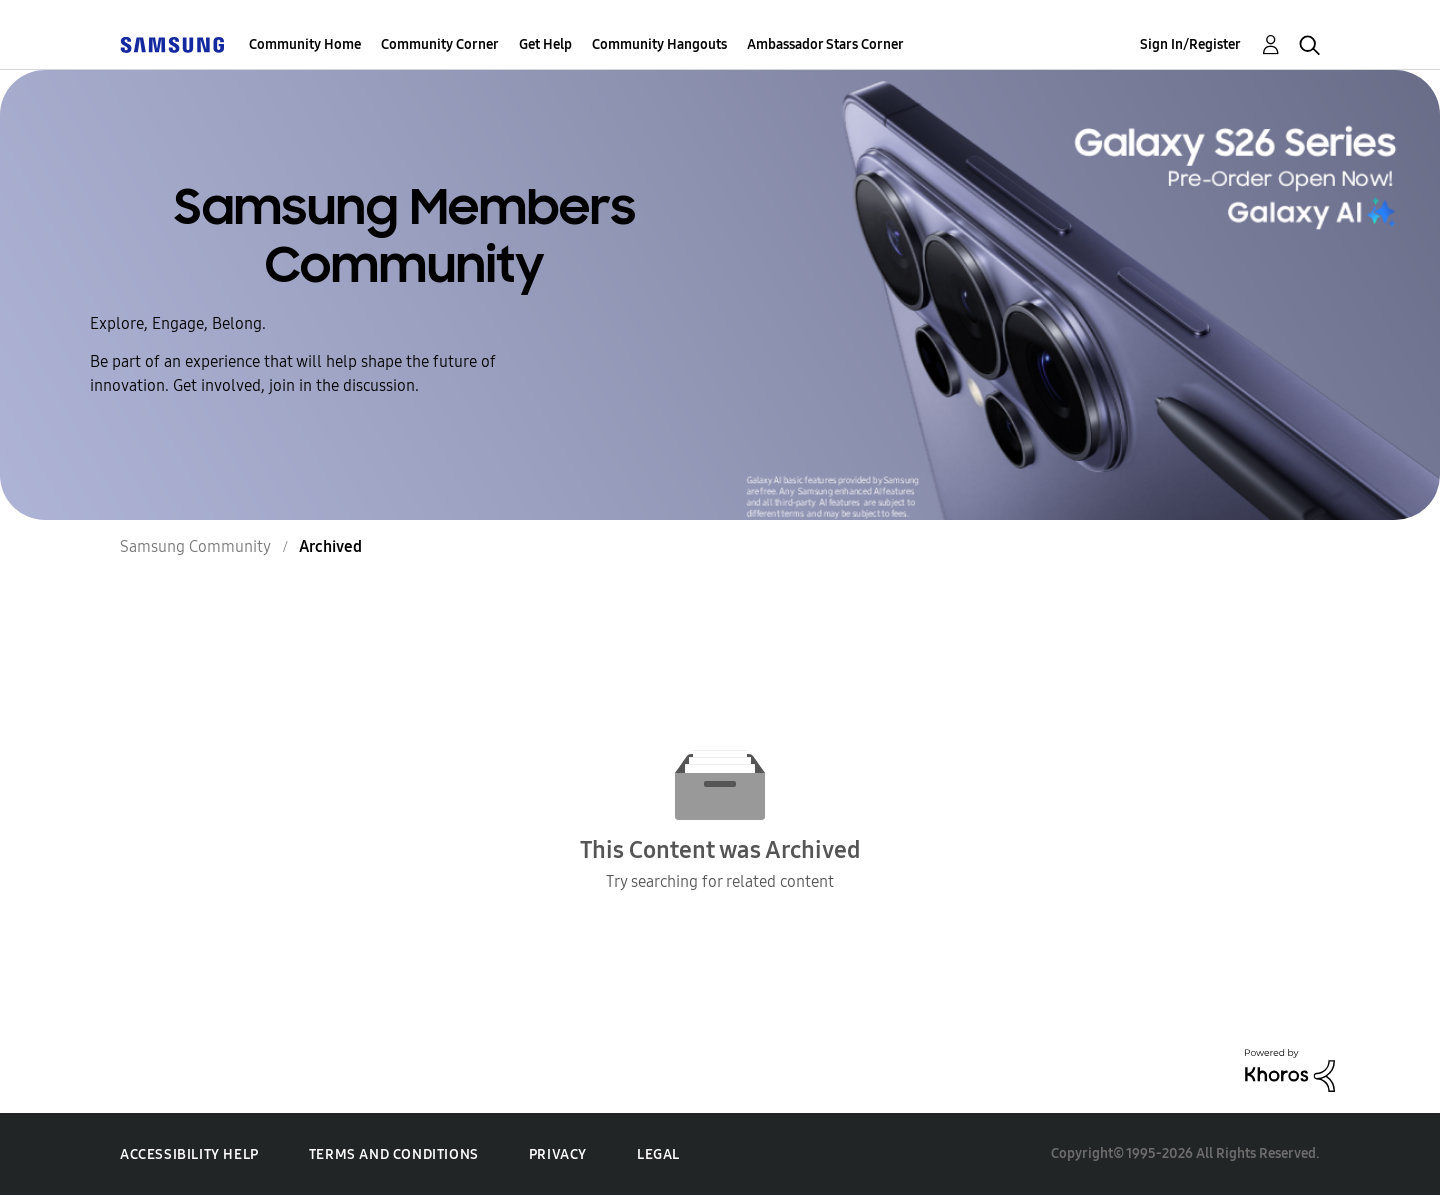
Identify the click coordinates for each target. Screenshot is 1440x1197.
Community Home (305, 44)
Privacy (558, 1154)
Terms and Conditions (394, 1154)
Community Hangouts (659, 44)
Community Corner (440, 44)
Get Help (545, 44)
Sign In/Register (1190, 44)
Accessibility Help (189, 1154)
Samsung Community (195, 546)
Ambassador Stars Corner (825, 44)
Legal (658, 1154)
